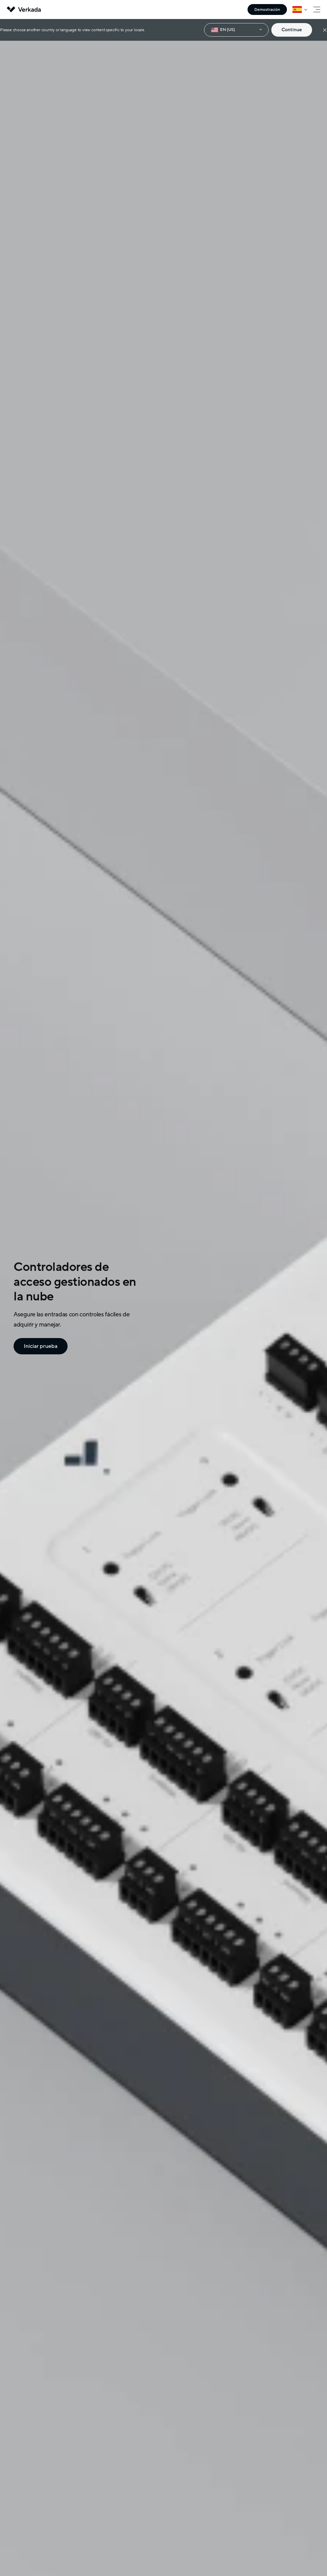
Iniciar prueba (37, 1346)
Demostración (267, 9)
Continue (291, 29)
